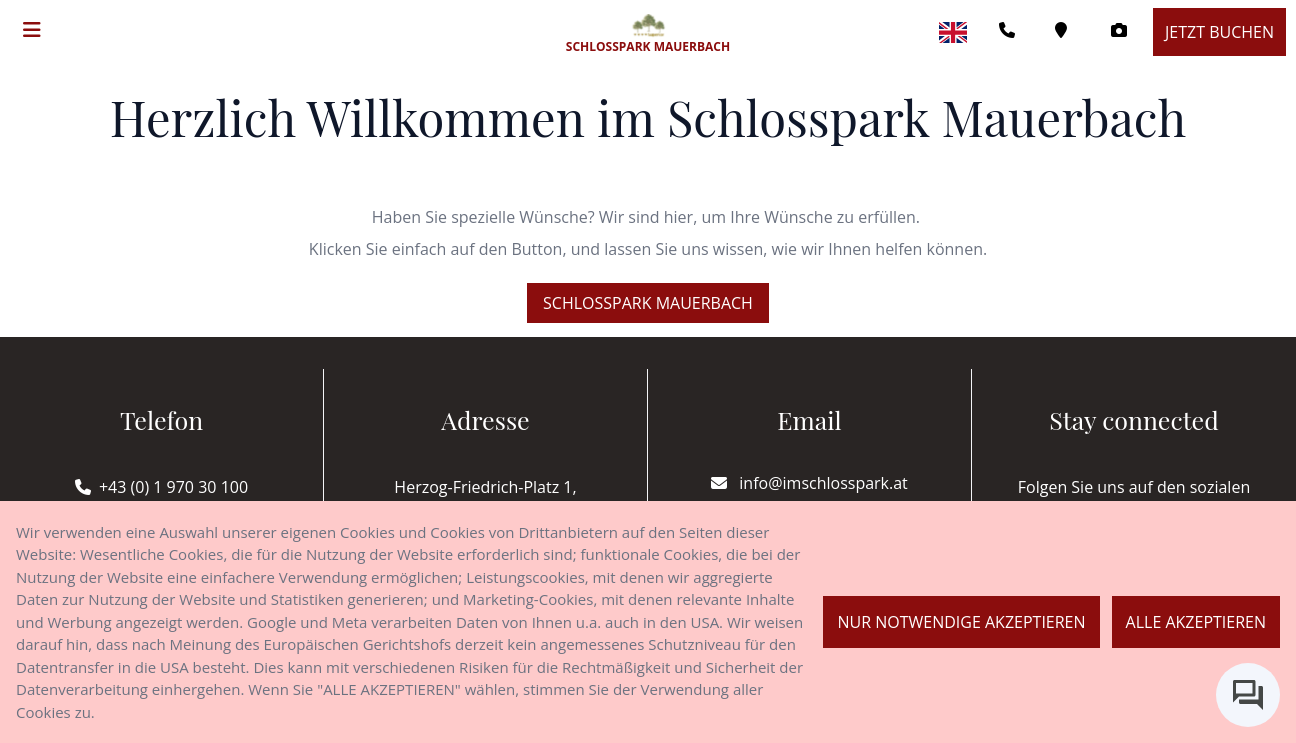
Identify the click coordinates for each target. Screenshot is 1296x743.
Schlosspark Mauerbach (648, 303)
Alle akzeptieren (1196, 622)
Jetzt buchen (1219, 32)
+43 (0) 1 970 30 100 (173, 487)
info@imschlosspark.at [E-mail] (809, 483)
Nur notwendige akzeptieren (961, 622)
